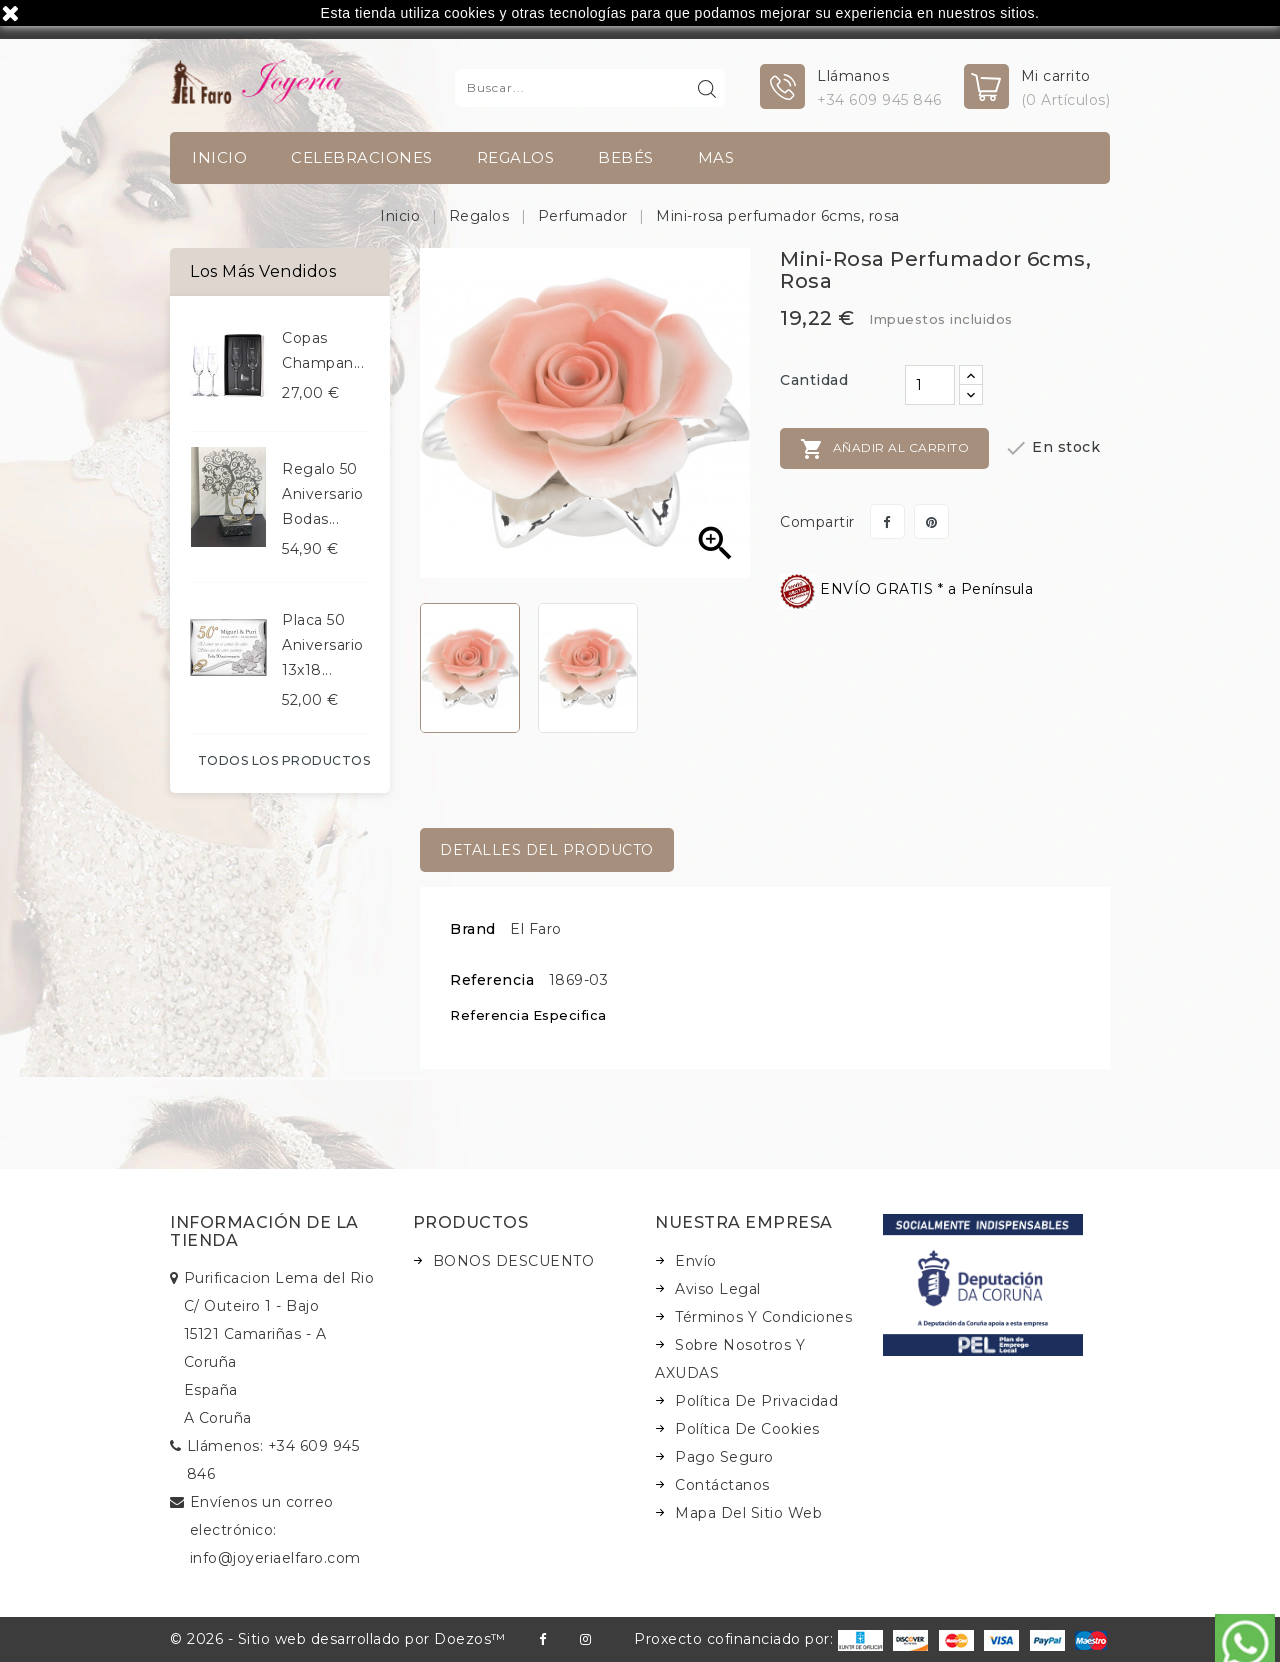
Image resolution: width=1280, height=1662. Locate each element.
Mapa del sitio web (748, 1513)
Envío (696, 1261)
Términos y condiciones (763, 1317)
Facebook (542, 1639)
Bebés (626, 157)
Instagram (585, 1639)
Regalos (516, 157)
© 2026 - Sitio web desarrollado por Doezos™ (338, 1639)
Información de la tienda (264, 1231)
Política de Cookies (747, 1429)
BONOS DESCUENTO (514, 1261)
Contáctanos (722, 1485)
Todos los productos (284, 760)
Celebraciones (362, 157)
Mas (716, 157)
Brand (473, 929)
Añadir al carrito (884, 449)
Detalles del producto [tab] (547, 850)
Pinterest (931, 521)
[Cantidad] (930, 385)
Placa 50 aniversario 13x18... (323, 645)
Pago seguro (724, 1457)
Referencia (492, 980)
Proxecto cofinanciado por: (758, 1639)
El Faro (536, 929)
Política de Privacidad (756, 1401)
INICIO (219, 157)
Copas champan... (323, 350)
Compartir (887, 521)
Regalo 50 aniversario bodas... (323, 494)
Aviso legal (718, 1289)
